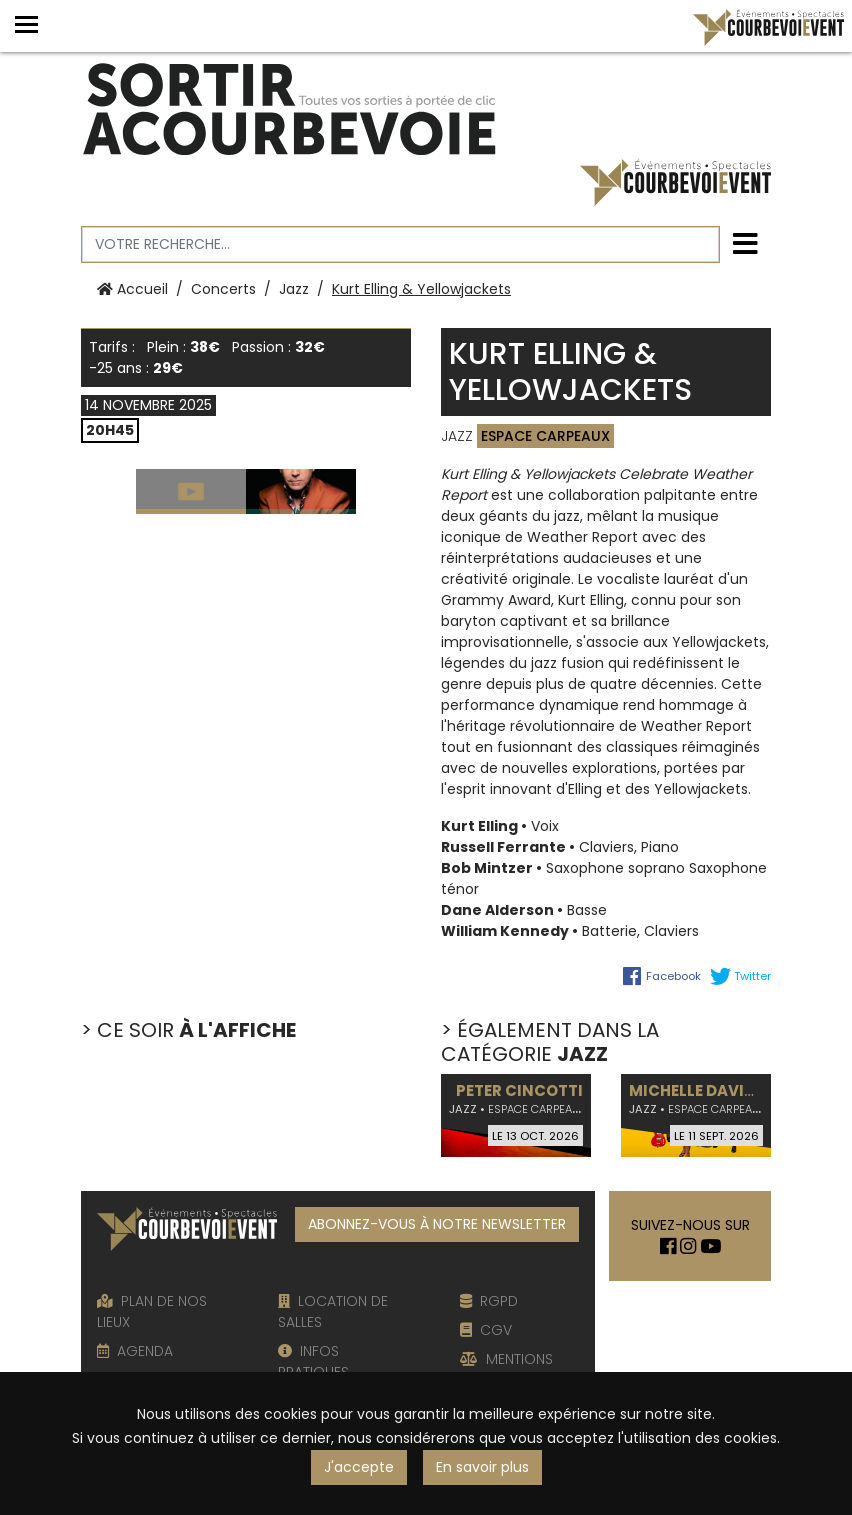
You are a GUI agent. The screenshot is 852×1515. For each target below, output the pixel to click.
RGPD (489, 1301)
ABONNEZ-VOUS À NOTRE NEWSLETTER (437, 1224)
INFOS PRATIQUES (313, 1361)
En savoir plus (482, 1467)
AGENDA (135, 1351)
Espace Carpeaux (545, 436)
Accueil (132, 289)
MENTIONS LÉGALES (506, 1369)
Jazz (294, 289)
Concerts (223, 289)
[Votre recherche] (400, 244)
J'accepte (359, 1467)
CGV (486, 1330)
